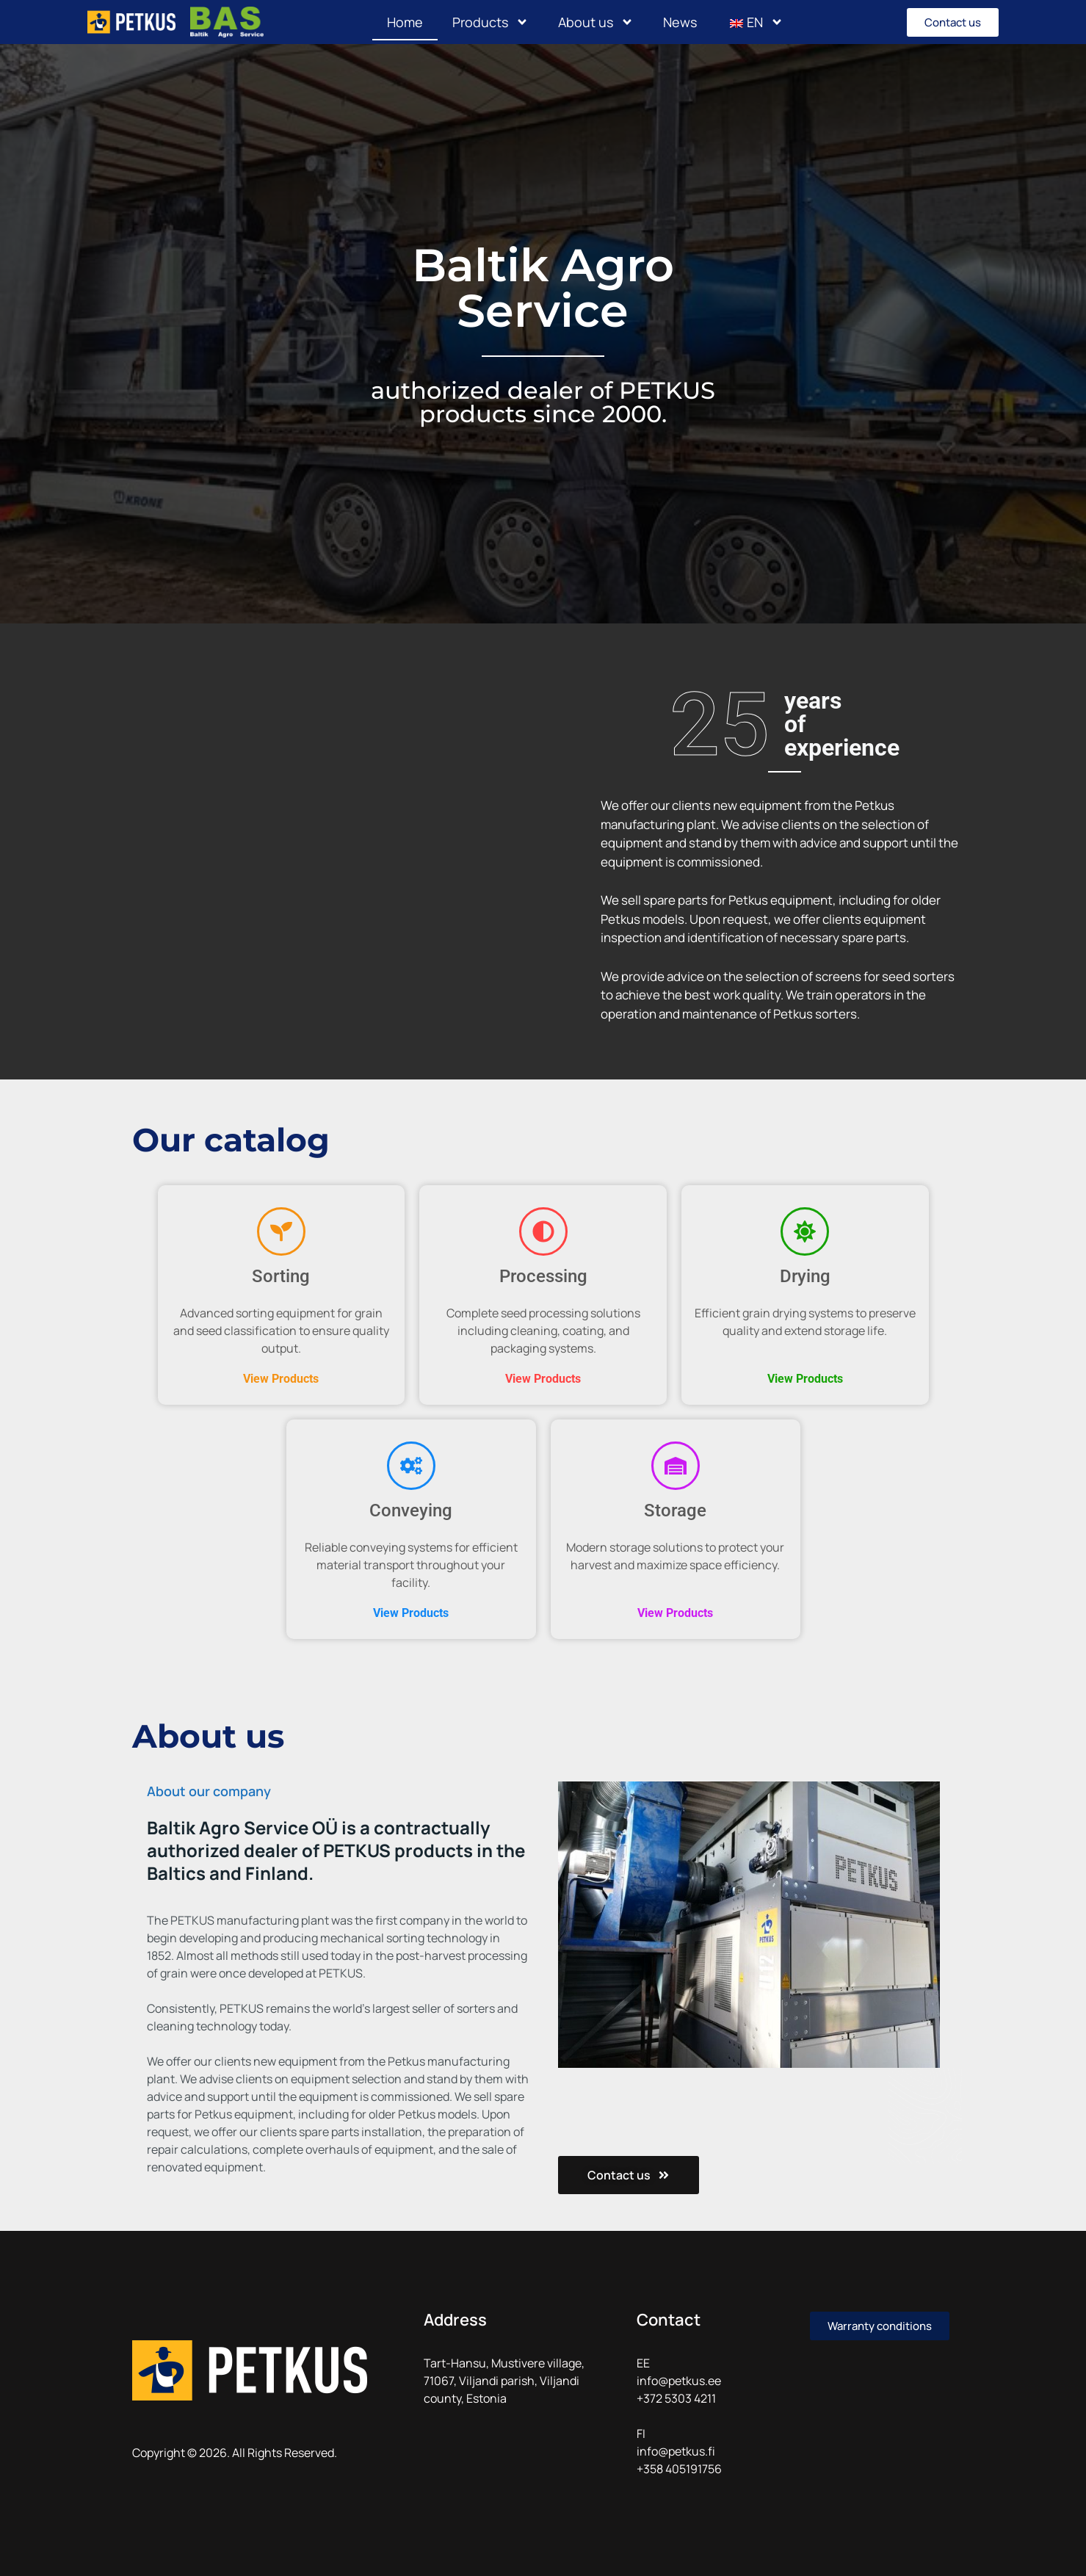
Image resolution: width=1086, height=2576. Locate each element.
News (680, 22)
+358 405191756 (679, 2469)
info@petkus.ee (679, 2381)
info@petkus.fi (676, 2451)
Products (490, 22)
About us (596, 22)
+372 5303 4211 (676, 2398)
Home (405, 22)
